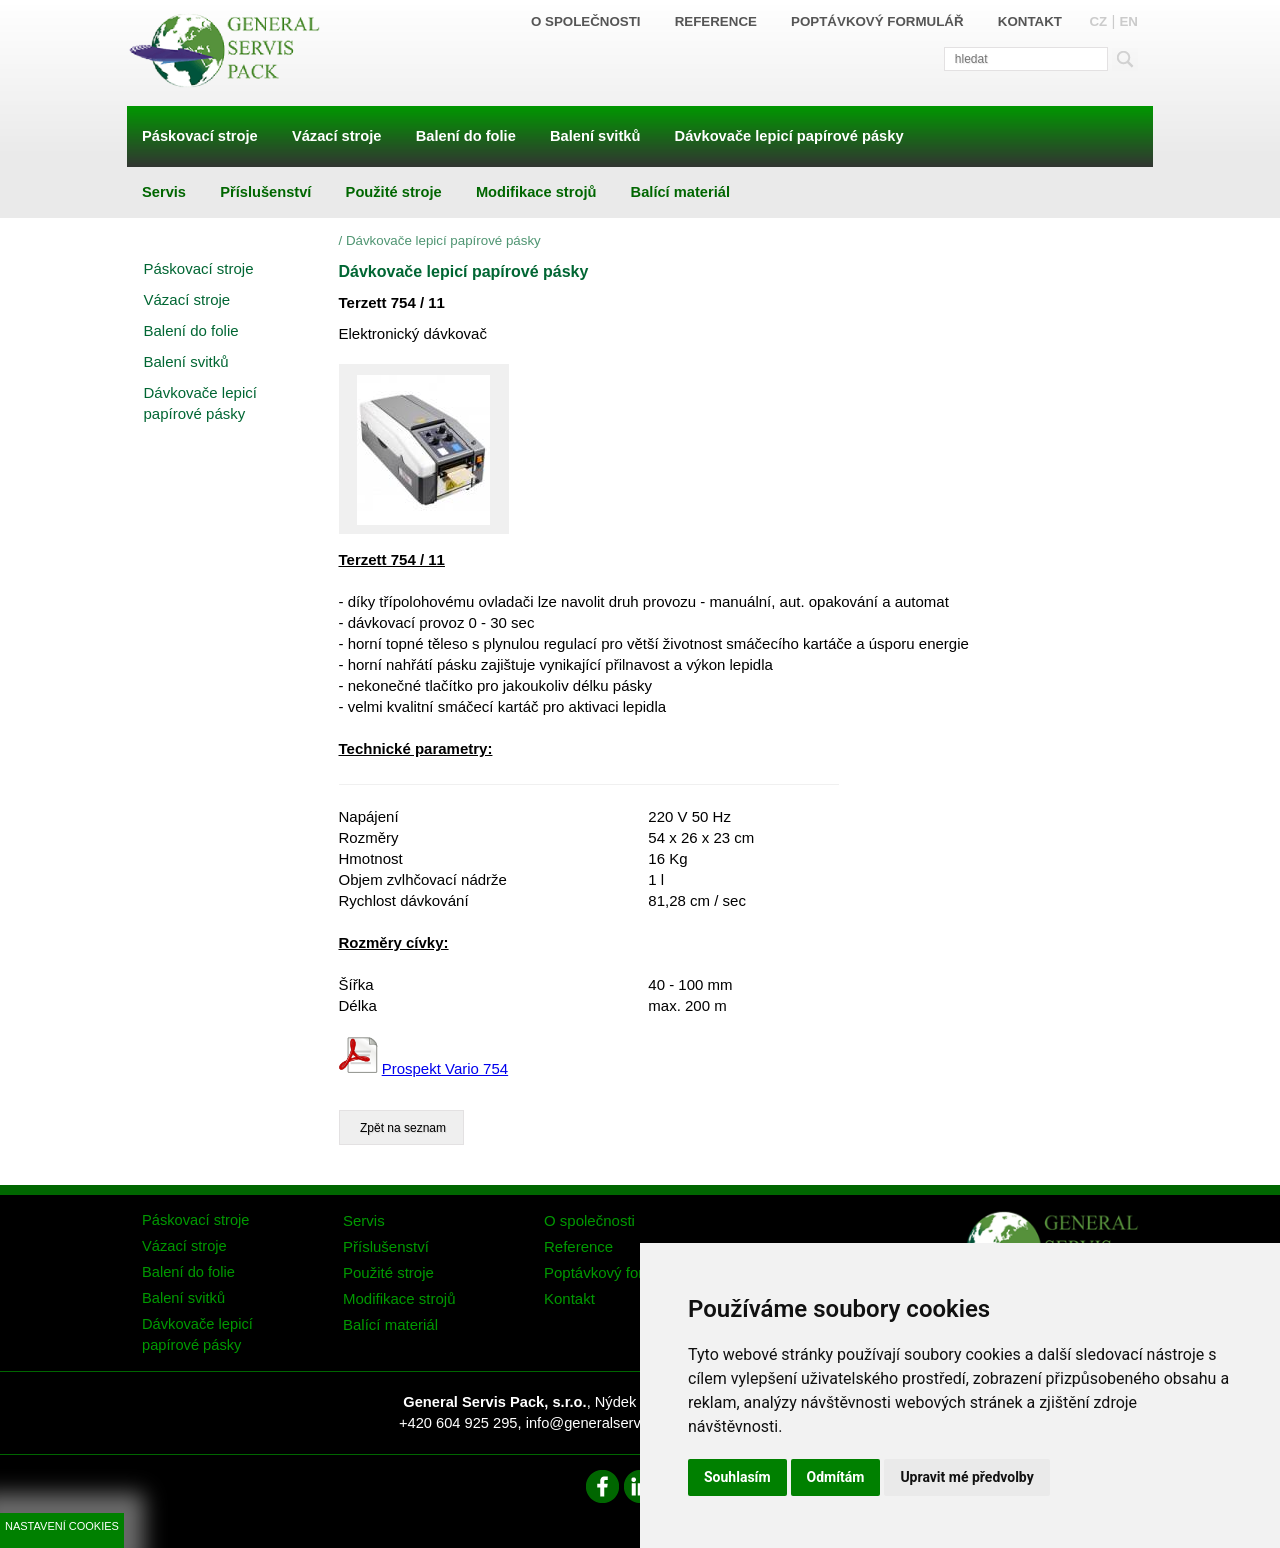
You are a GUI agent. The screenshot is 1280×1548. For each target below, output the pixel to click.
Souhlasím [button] (737, 1477)
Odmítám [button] (836, 1477)
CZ (1098, 21)
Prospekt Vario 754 (445, 1068)
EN (1128, 21)
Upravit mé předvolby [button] (966, 1477)
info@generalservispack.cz (613, 1423)
